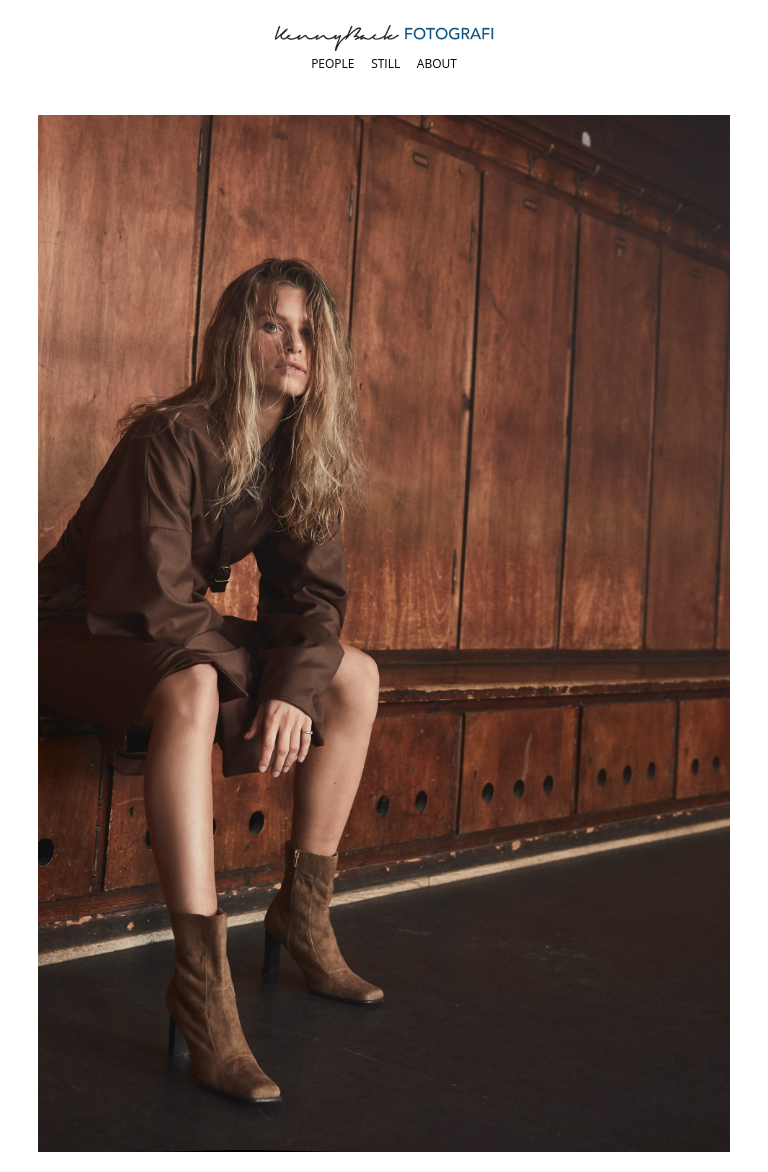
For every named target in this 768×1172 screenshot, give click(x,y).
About (437, 63)
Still (385, 63)
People (332, 63)
